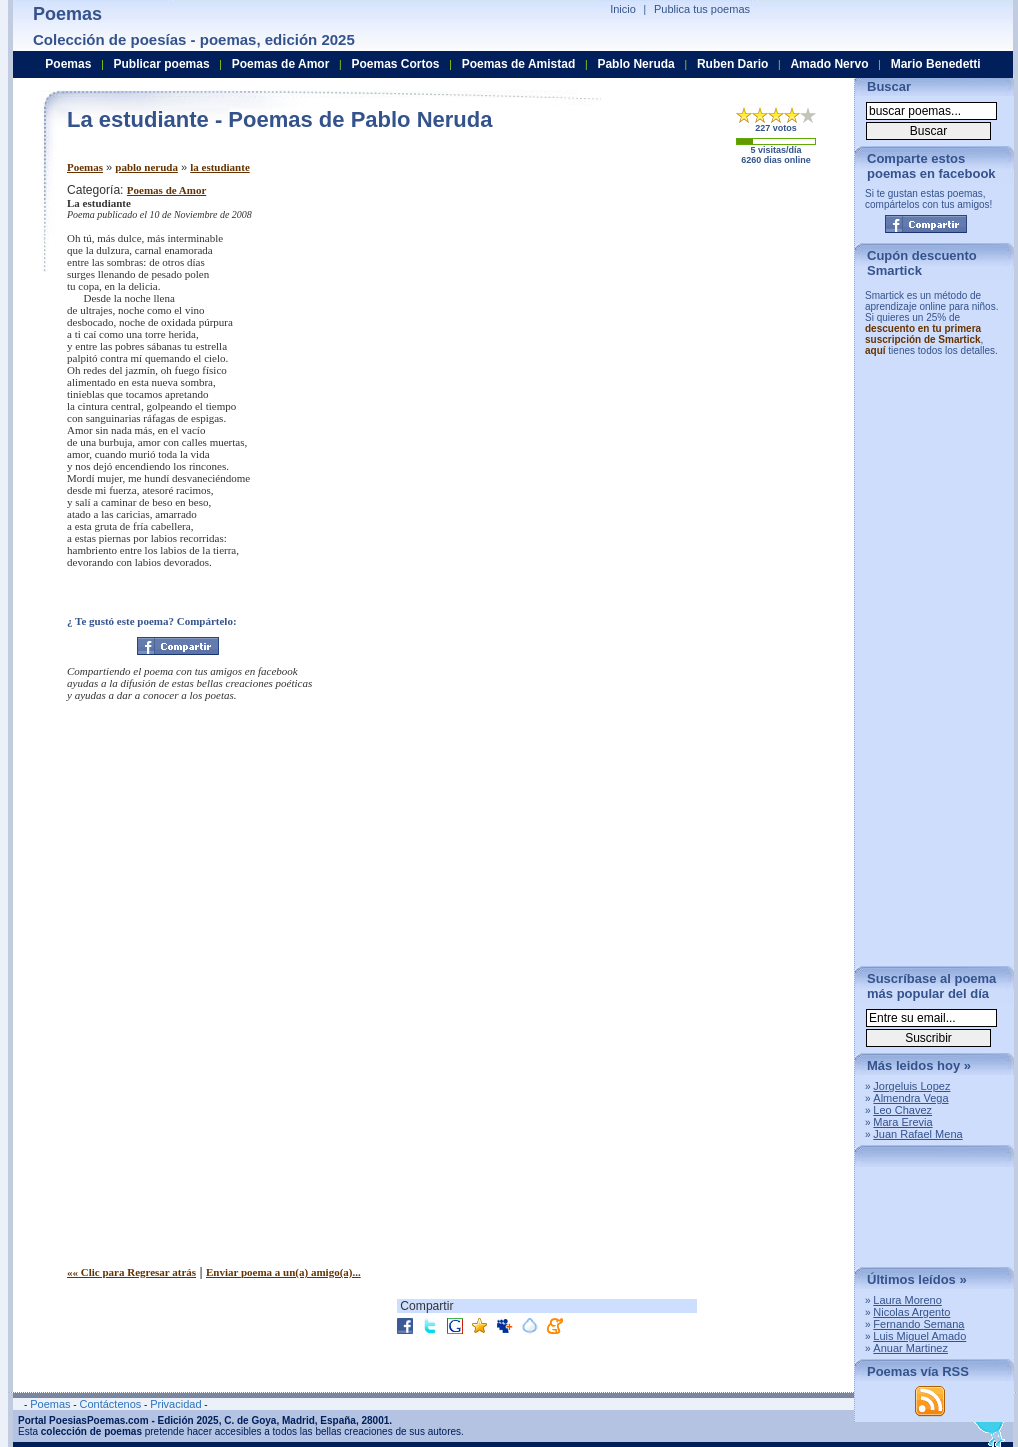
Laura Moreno (907, 1300)
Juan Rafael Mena (917, 1134)
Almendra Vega (910, 1098)
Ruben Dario (732, 64)
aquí (875, 350)
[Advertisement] (672, 323)
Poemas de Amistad (519, 64)
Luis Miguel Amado (919, 1336)
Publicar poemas (162, 64)
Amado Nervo (829, 64)
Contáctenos (110, 1404)
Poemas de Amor (166, 190)
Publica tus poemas (702, 9)
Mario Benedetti (936, 64)
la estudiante (220, 167)
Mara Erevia (902, 1122)
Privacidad (175, 1404)
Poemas (85, 167)
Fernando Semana (918, 1324)
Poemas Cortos (395, 64)
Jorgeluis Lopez (911, 1086)
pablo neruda (146, 167)
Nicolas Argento (911, 1312)
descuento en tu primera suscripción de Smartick (923, 334)
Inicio (623, 9)
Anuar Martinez (910, 1348)
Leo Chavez (902, 1110)
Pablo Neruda (635, 64)
